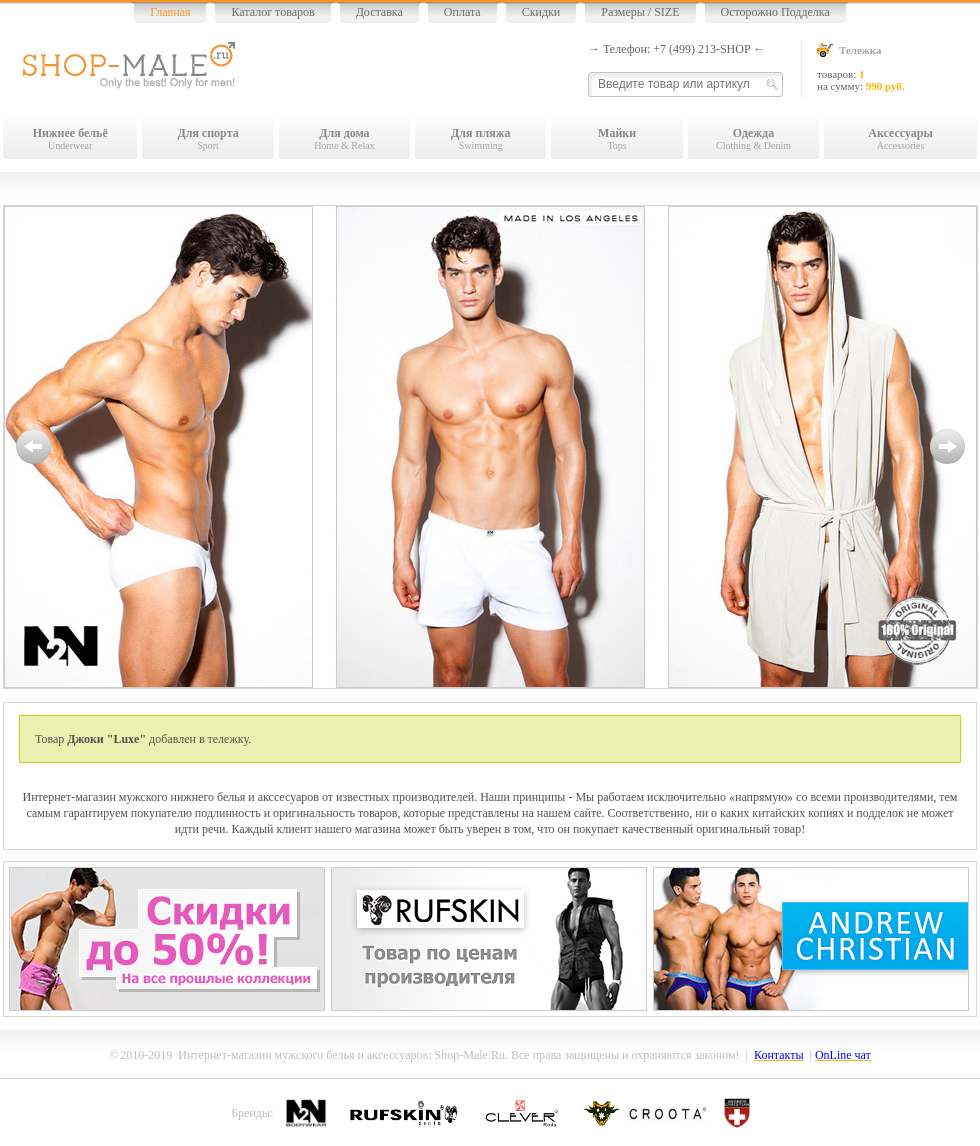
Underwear (70, 138)
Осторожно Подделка (775, 12)
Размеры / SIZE (640, 12)
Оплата (462, 12)
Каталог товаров (272, 12)
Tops (616, 138)
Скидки (541, 12)
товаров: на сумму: (897, 67)
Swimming (480, 138)
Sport (207, 138)
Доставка (379, 12)
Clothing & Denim (753, 138)
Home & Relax (344, 138)
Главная (170, 12)
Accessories (900, 138)
